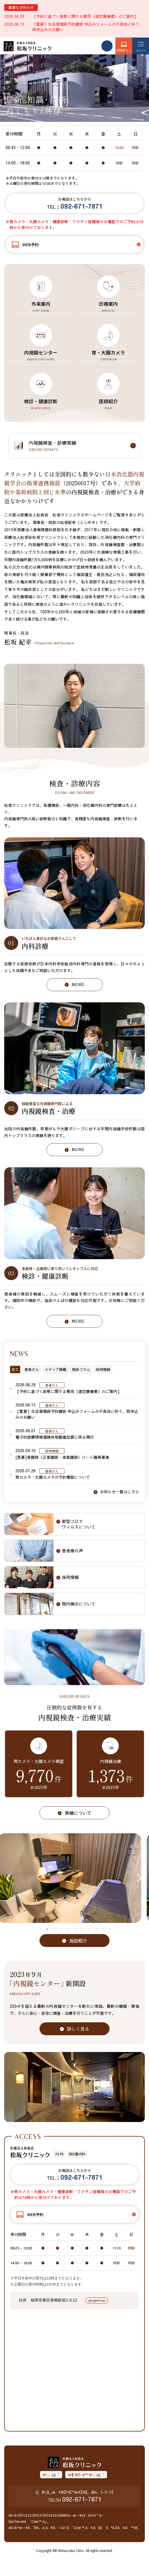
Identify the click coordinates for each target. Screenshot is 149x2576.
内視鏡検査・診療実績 (80, 446)
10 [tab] (103, 1929)
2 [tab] (47, 1929)
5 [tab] (68, 1929)
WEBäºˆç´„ (124, 50)
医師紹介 (108, 404)
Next (138, 1877)
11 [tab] (110, 1929)
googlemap (97, 2300)
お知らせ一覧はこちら (119, 1491)
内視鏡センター (40, 355)
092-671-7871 (81, 2499)
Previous (10, 1878)
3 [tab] (54, 1929)
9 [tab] (96, 1929)
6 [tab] (75, 1929)
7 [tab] (82, 1929)
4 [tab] (61, 1929)
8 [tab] (89, 1929)
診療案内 (108, 306)
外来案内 (40, 306)
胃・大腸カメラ (108, 355)
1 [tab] (40, 1929)
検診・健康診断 (40, 404)
